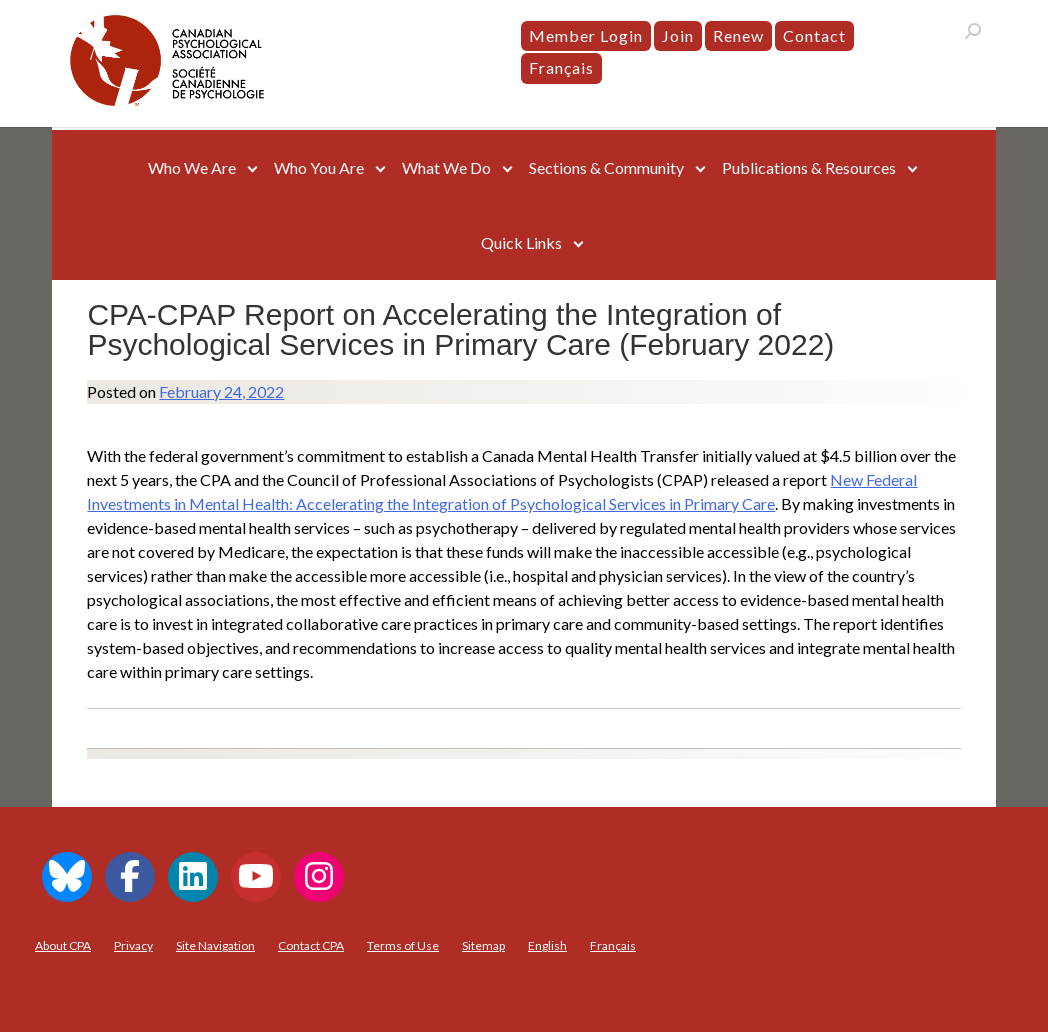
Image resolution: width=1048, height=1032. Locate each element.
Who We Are (192, 167)
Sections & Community (606, 167)
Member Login (586, 35)
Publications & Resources (809, 167)
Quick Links (521, 242)
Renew (738, 35)
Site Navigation (215, 945)
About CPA (63, 945)
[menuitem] (561, 68)
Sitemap (483, 945)
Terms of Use (403, 945)
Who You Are (319, 167)
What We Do (446, 167)
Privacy (133, 945)
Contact (814, 35)
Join (678, 35)
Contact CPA (311, 945)
